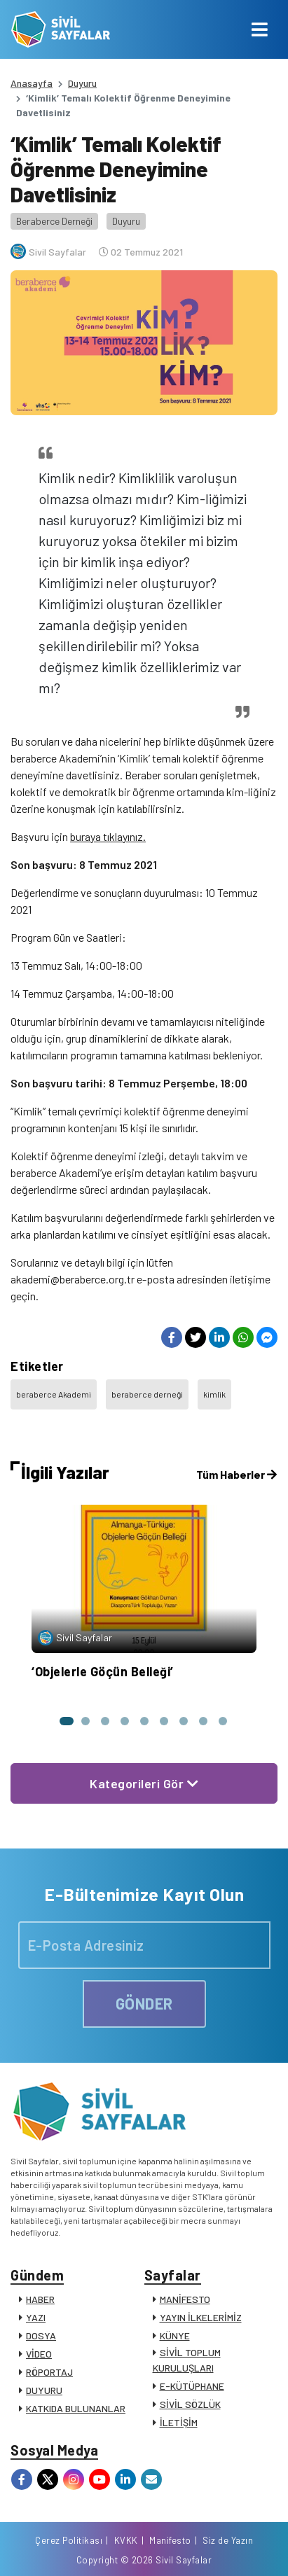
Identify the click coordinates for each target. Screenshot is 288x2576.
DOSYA (41, 2335)
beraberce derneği (147, 1394)
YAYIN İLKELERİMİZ (201, 2317)
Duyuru (82, 83)
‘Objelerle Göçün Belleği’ (103, 1671)
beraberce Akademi (53, 1394)
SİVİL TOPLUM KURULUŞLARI (187, 2360)
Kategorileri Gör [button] (144, 1783)
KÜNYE (175, 2335)
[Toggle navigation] (259, 29)
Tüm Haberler (236, 1474)
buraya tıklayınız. (108, 836)
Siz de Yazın (228, 2540)
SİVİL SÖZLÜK (190, 2404)
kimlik (214, 1394)
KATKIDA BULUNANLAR (75, 2408)
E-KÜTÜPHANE (192, 2386)
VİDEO (39, 2354)
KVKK (126, 2540)
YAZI (36, 2317)
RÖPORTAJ (49, 2372)
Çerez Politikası (68, 2540)
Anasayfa (32, 83)
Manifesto (170, 2540)
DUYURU (44, 2390)
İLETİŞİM (179, 2422)
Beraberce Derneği (54, 221)
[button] (66, 1721)
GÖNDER (144, 2003)
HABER (40, 2299)
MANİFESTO (185, 2299)
